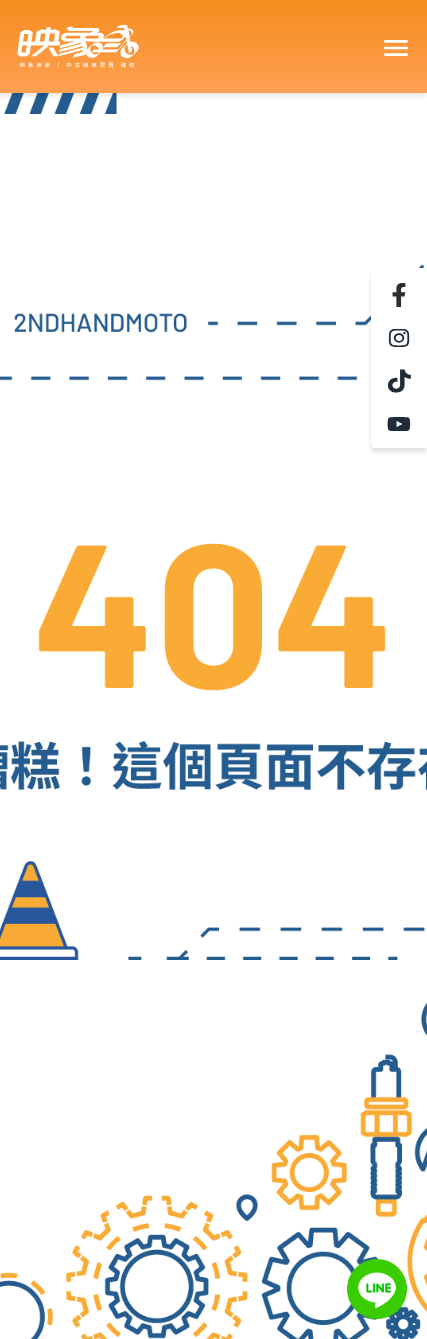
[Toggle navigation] (395, 47)
